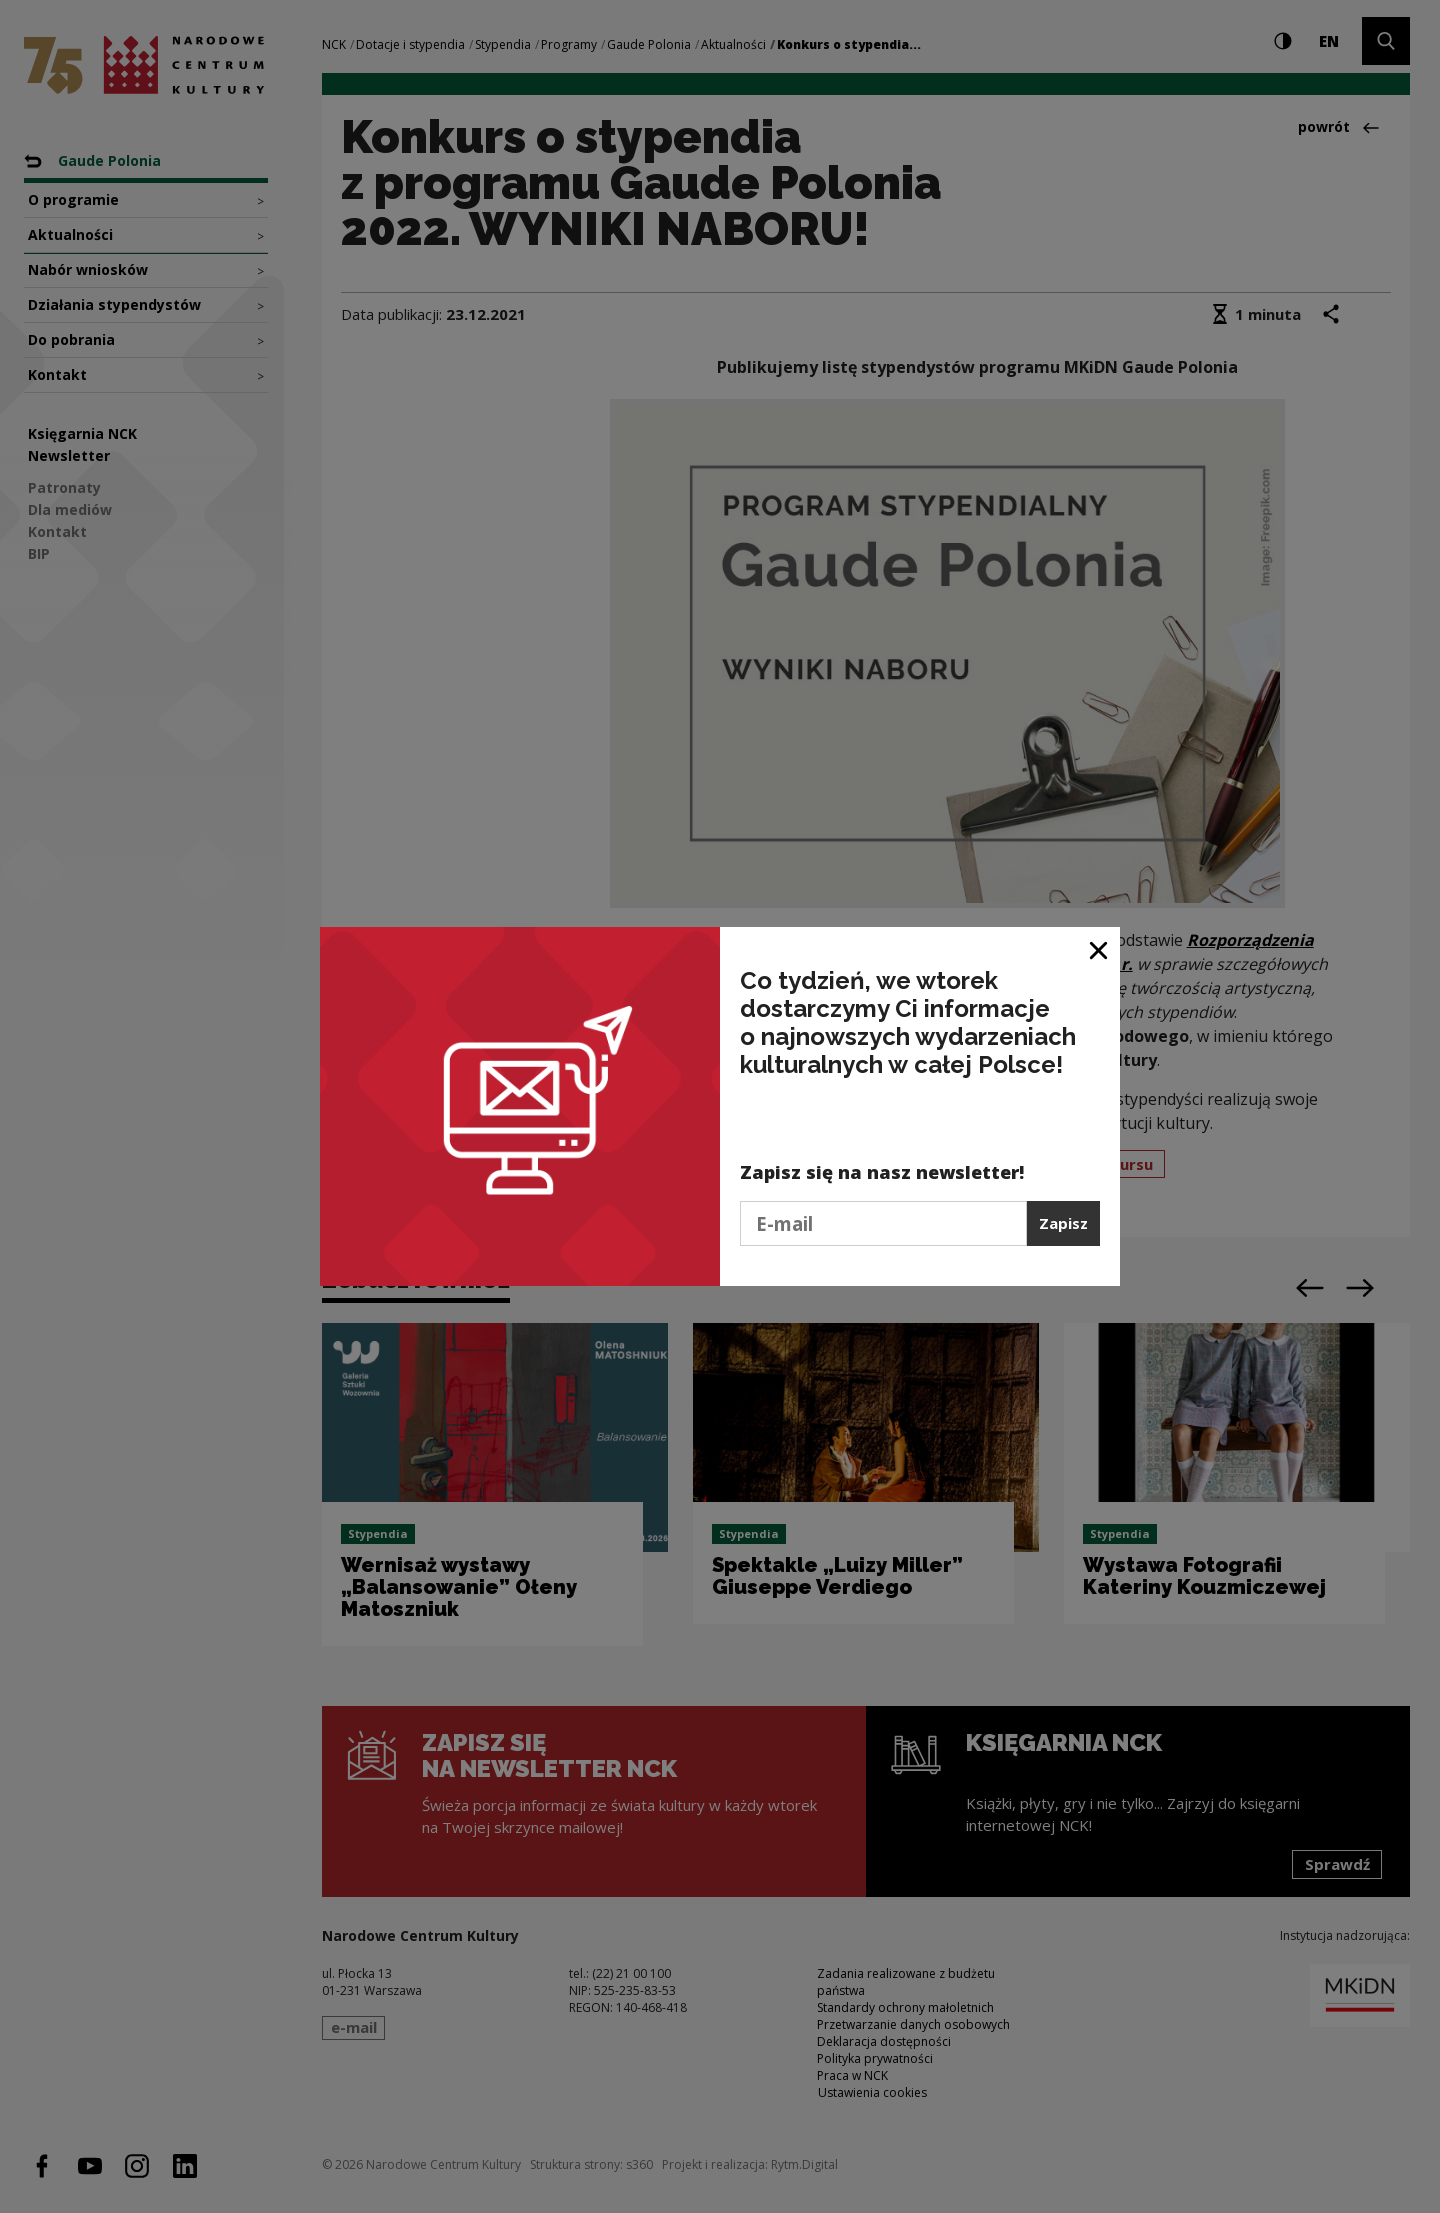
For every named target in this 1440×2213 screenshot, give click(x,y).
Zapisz (1063, 1223)
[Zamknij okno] (1099, 949)
